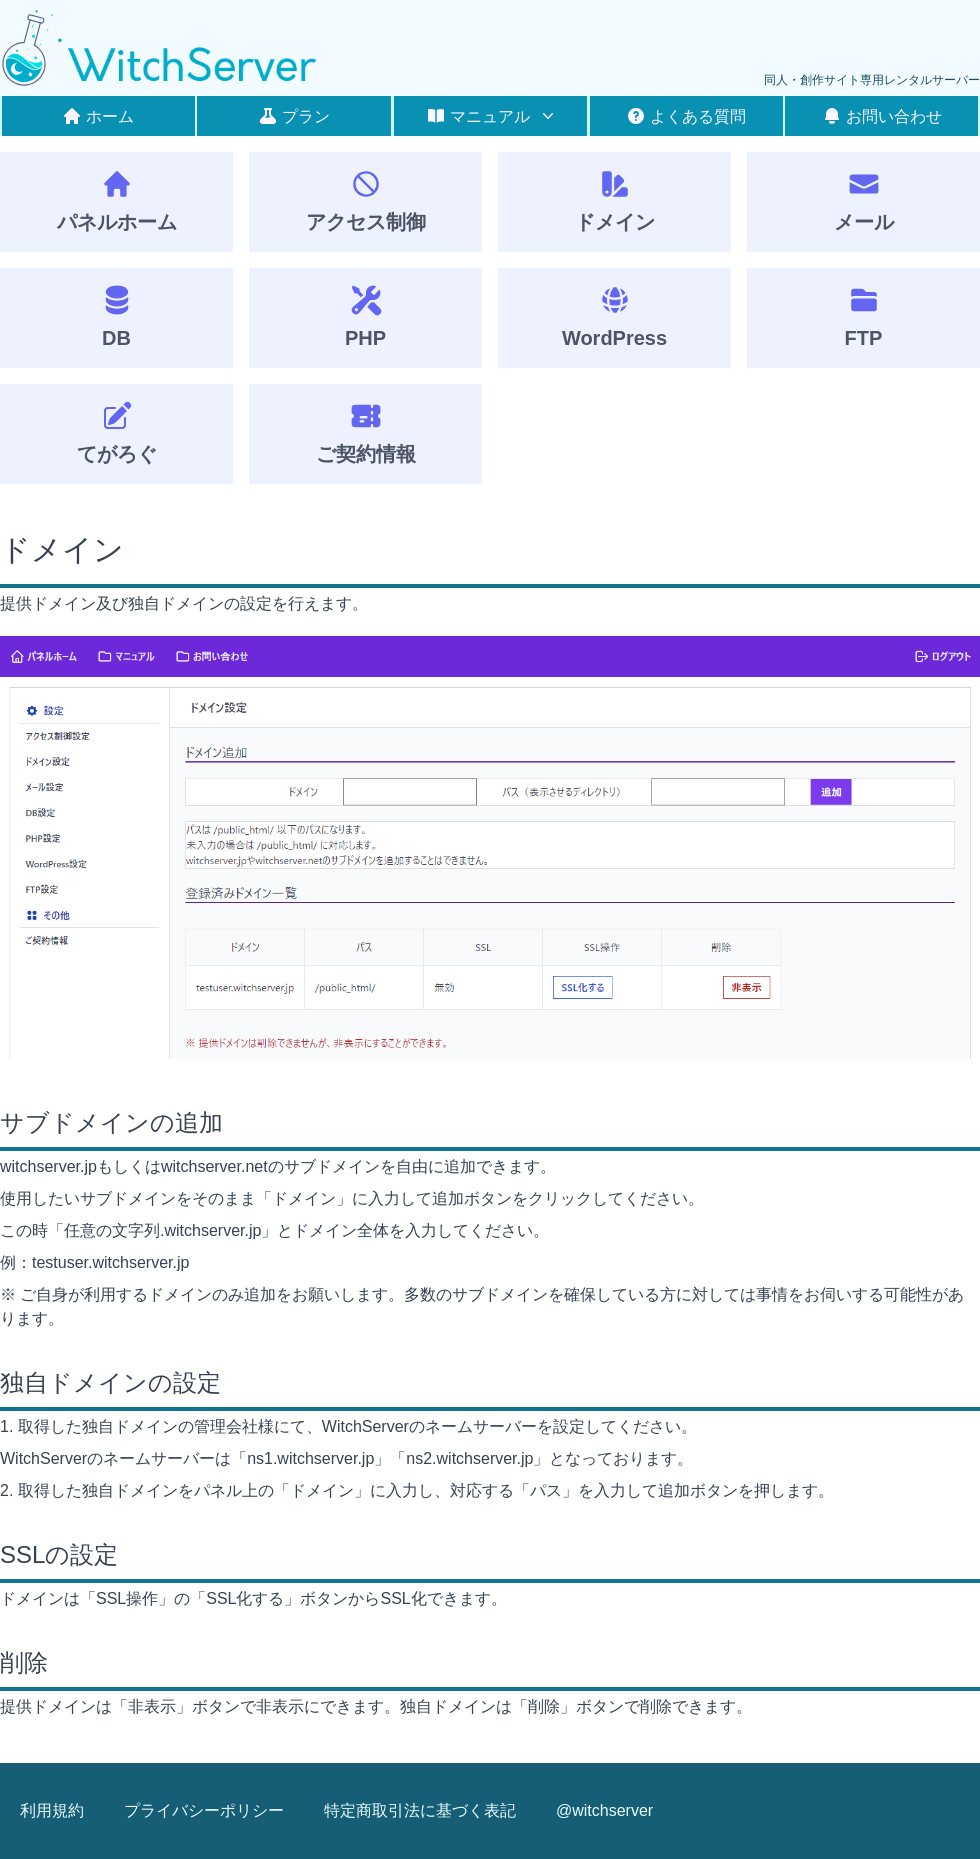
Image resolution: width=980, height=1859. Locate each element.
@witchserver (604, 1810)
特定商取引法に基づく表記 (420, 1810)
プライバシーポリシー (204, 1810)
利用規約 (52, 1810)
